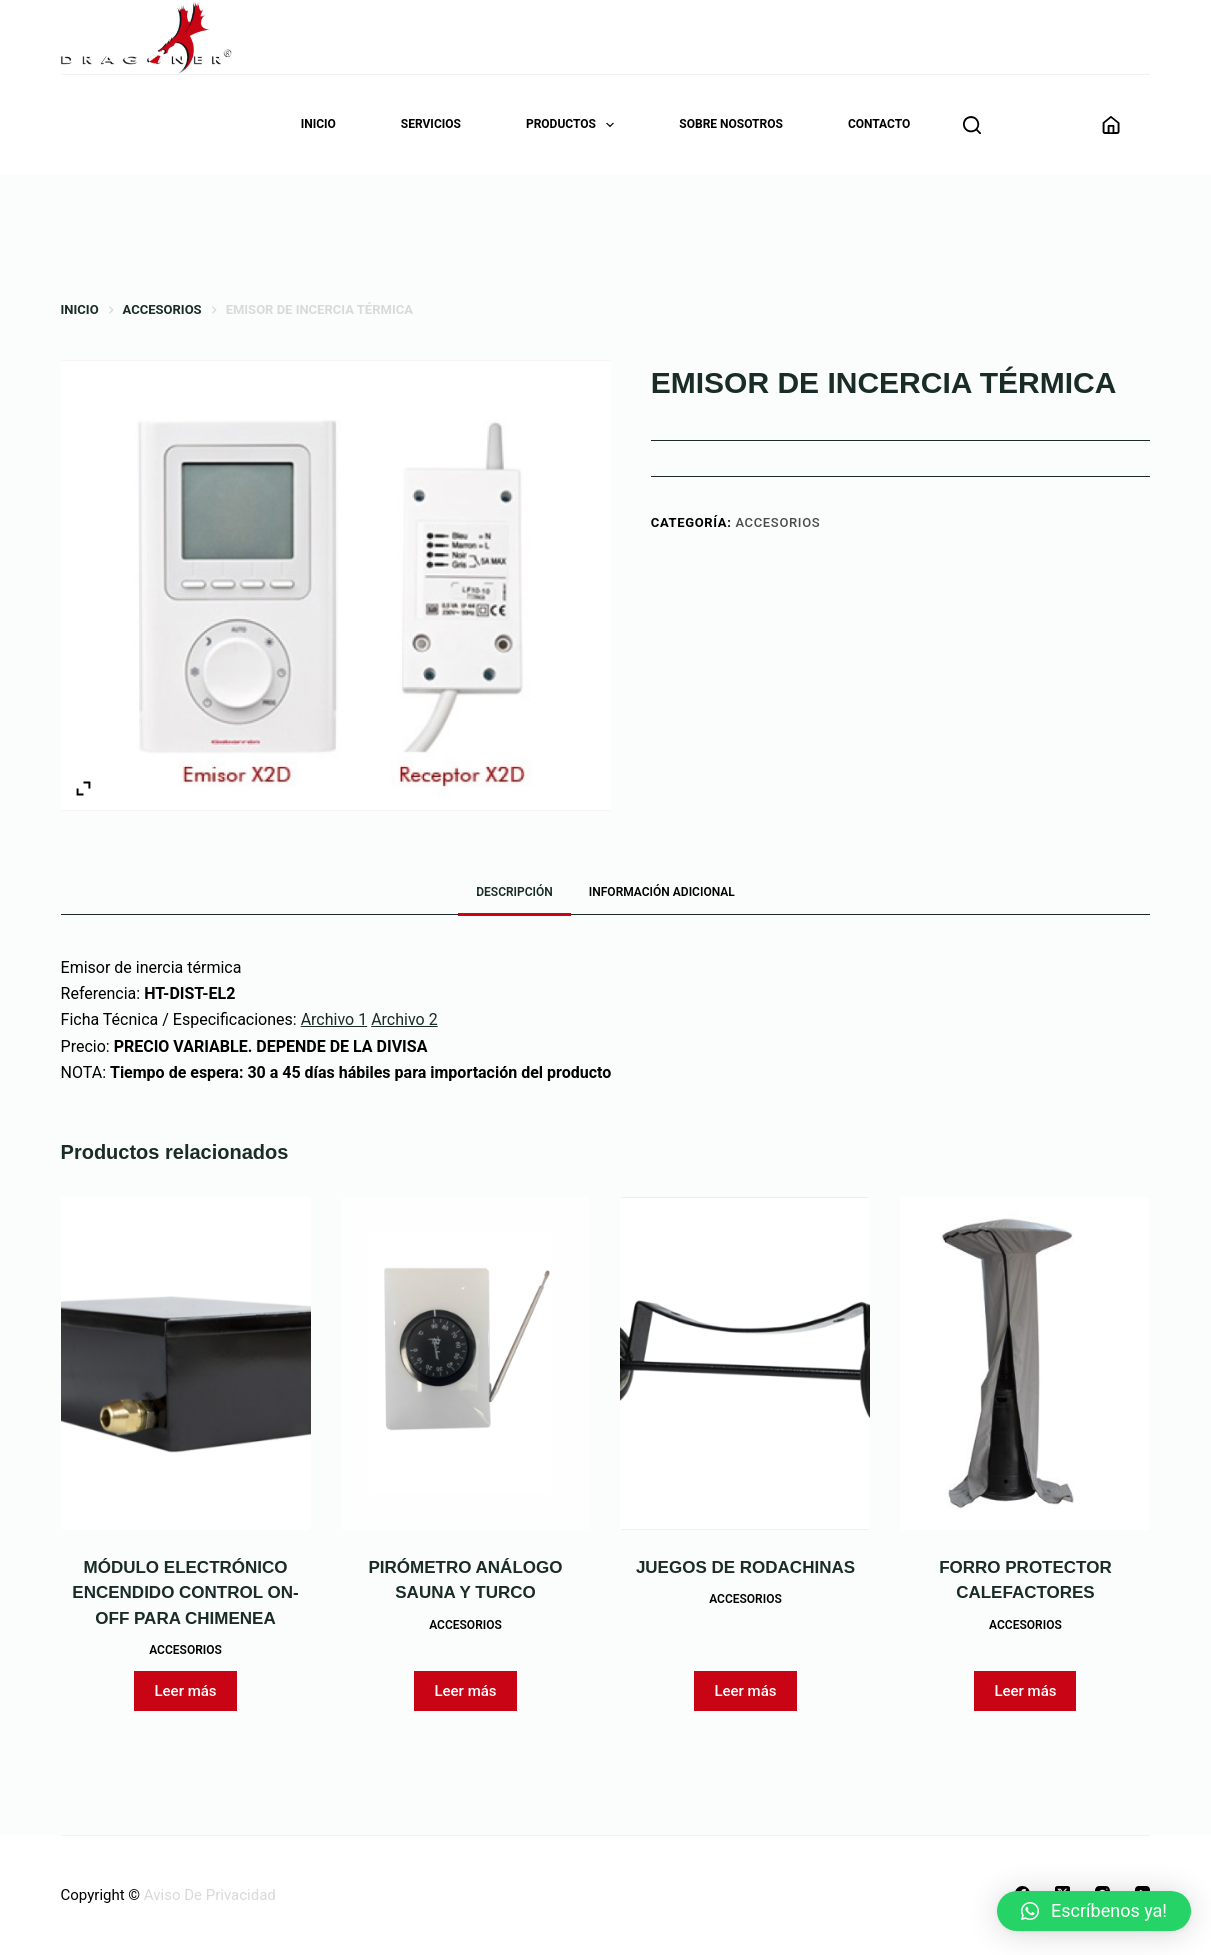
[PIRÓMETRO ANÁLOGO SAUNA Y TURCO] (466, 1363)
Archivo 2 (404, 1019)
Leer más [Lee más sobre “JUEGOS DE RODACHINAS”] (745, 1691)
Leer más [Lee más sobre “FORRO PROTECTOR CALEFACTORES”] (1025, 1691)
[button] (1094, 1911)
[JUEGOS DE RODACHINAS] (745, 1363)
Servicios (431, 124)
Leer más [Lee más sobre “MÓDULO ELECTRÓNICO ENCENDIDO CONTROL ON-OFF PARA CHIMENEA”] (185, 1691)
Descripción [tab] (514, 892)
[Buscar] (972, 125)
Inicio (318, 124)
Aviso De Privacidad (210, 1895)
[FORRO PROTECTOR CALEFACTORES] (1025, 1363)
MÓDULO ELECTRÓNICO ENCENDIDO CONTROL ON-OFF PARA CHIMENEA (185, 1593)
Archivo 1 (334, 1019)
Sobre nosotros (731, 124)
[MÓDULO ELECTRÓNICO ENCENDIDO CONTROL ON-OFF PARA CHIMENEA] (186, 1363)
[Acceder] (1111, 125)
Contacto (879, 124)
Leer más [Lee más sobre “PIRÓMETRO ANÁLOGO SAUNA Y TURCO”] (465, 1691)
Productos (574, 125)
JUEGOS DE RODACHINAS (745, 1567)
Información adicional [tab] (662, 892)
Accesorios (777, 522)
